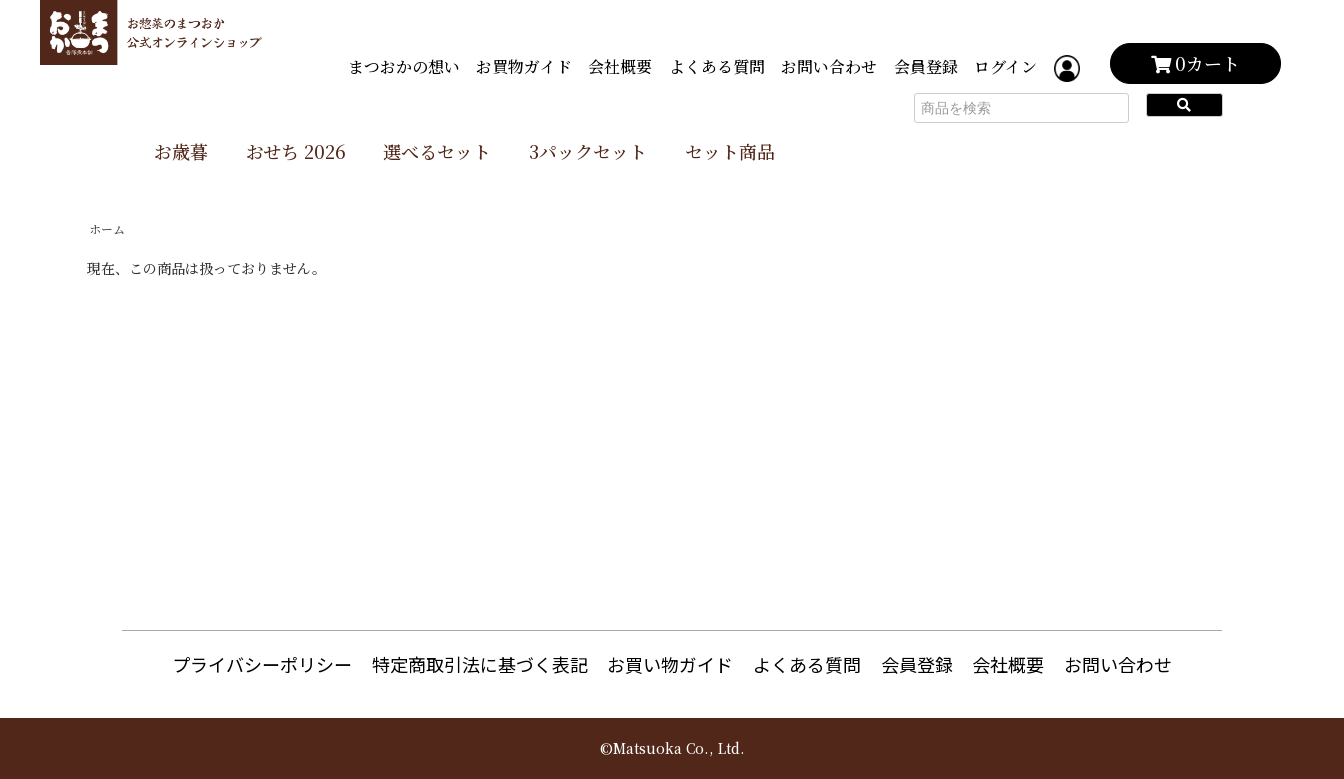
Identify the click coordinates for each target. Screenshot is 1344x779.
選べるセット (437, 151)
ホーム (107, 228)
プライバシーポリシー (262, 664)
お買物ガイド (524, 66)
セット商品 (730, 151)
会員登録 (926, 66)
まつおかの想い (404, 66)
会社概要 (620, 66)
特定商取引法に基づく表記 (480, 664)
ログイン (1005, 66)
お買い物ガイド (670, 664)
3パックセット (588, 151)
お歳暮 (181, 151)
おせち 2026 (296, 151)
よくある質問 (717, 66)
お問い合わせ (829, 66)
